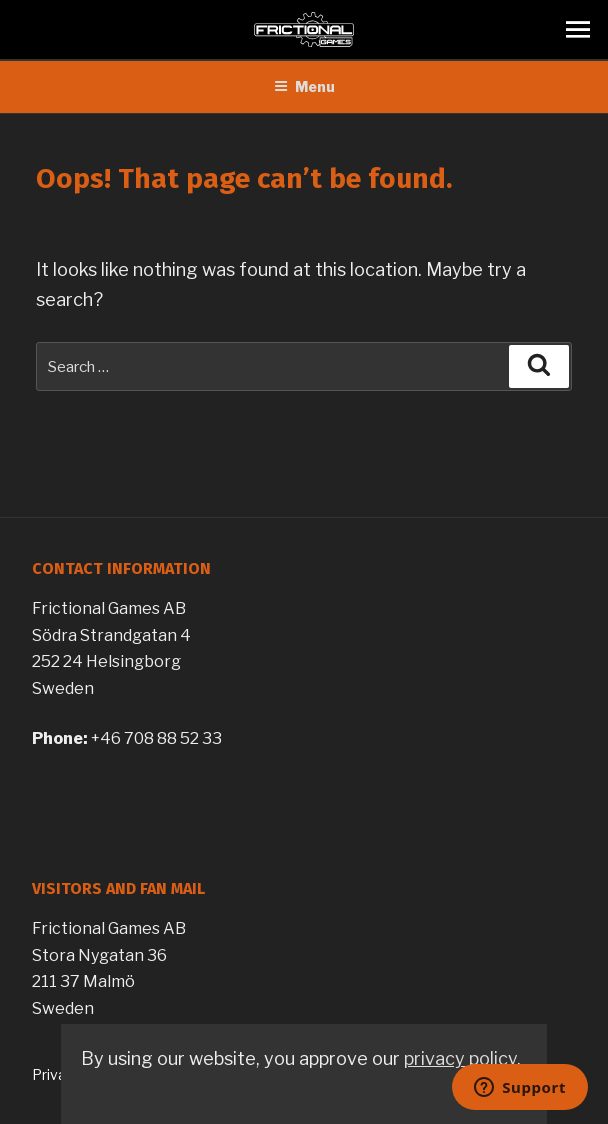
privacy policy (460, 1058)
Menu (304, 86)
